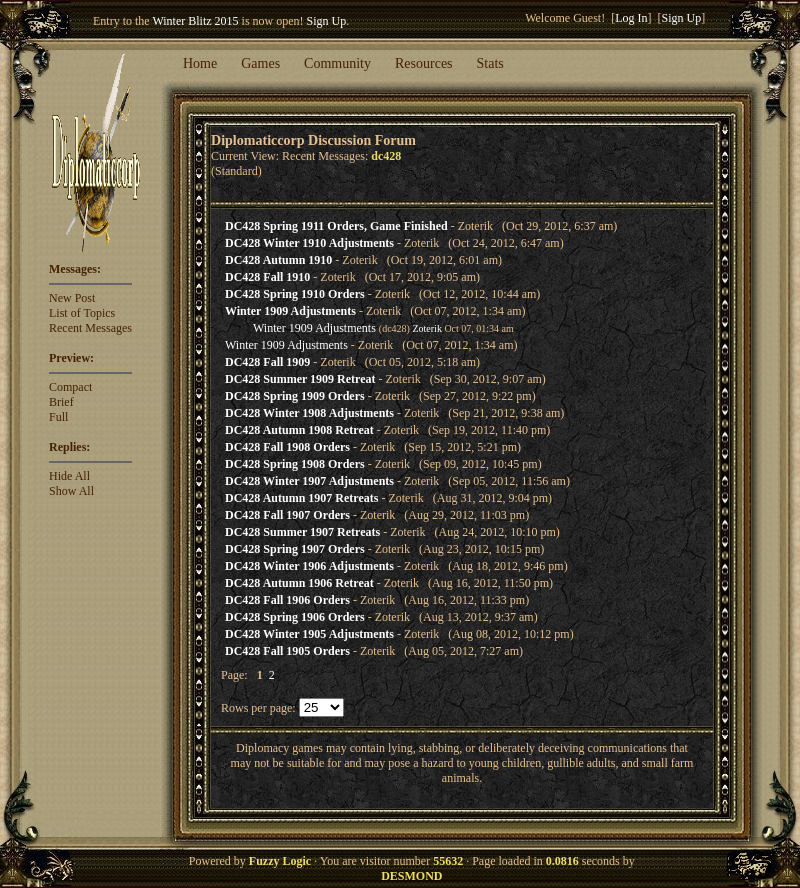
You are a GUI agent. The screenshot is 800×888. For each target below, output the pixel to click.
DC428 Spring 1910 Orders (295, 294)
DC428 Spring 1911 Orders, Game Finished (336, 226)
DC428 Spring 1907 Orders (295, 549)
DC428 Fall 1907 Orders (287, 515)
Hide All (69, 476)
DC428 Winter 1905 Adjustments (309, 634)
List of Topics (82, 313)
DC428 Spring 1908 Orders (295, 464)
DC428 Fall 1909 (267, 362)
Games (260, 63)
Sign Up (327, 21)
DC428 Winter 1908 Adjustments (309, 413)
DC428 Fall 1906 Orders (287, 600)
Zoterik (426, 328)
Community (337, 63)
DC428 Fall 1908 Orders (287, 447)
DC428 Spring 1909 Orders (295, 396)
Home (200, 63)
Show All (71, 491)
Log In (631, 18)
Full (58, 417)
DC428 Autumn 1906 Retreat (299, 583)
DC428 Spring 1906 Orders (295, 617)
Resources (424, 63)
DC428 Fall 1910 (267, 277)
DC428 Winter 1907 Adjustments (309, 481)
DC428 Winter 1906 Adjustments (309, 566)
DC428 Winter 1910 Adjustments (309, 243)
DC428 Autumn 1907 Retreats (301, 498)
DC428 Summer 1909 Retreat (300, 379)
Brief (61, 402)
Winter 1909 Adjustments (290, 311)
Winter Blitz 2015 (195, 21)
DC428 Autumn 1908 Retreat (299, 430)
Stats (490, 63)
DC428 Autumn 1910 (278, 260)
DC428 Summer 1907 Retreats (302, 532)
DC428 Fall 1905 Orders (287, 651)
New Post (72, 298)
